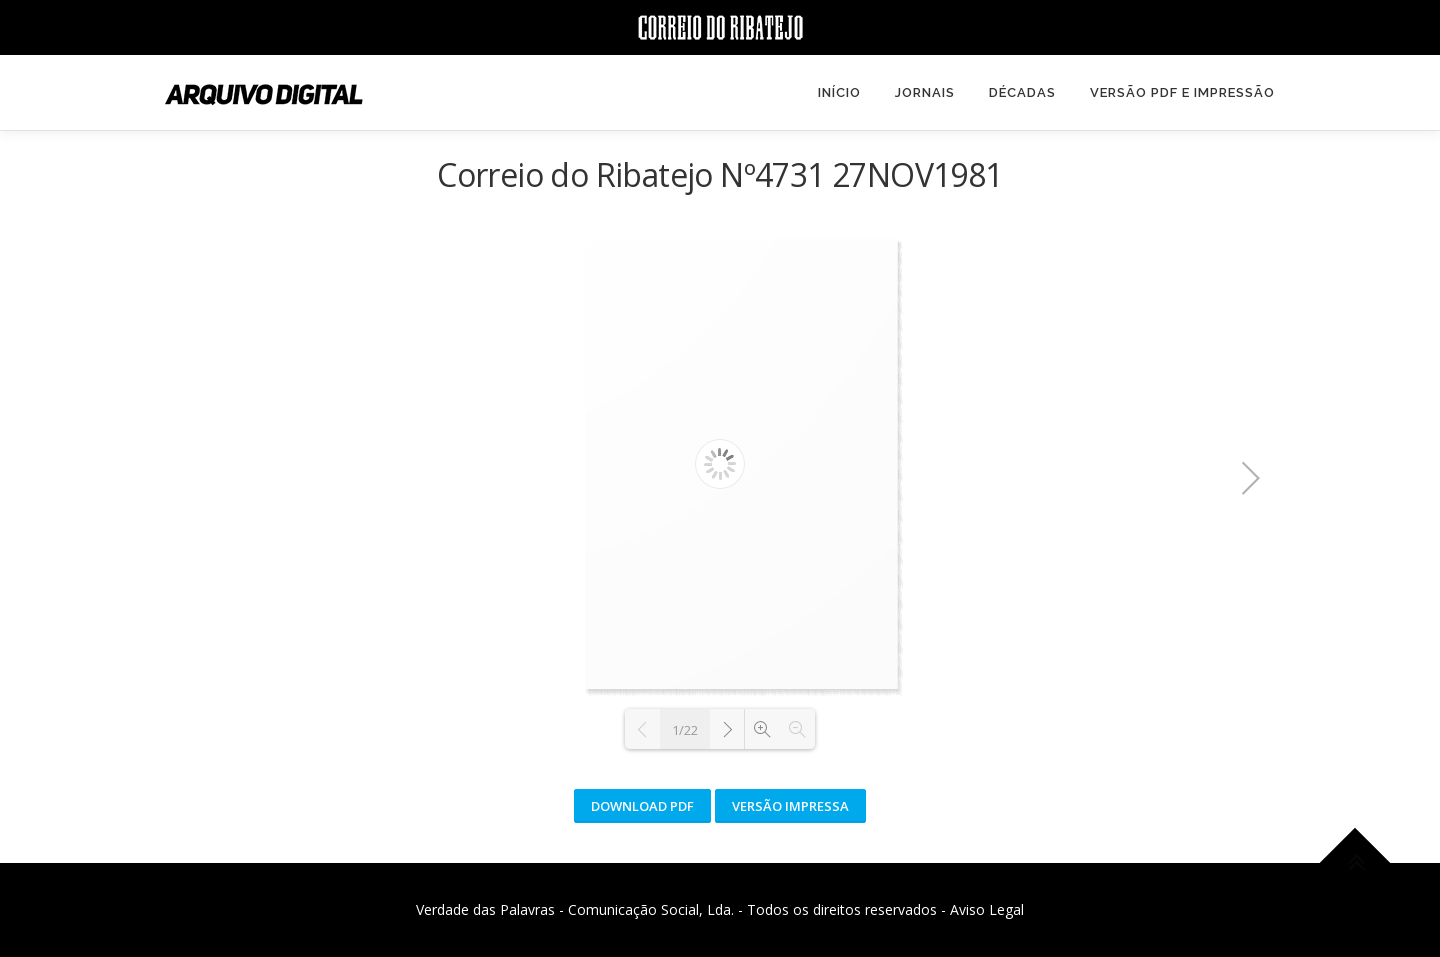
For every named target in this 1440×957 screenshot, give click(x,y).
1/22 (685, 730)
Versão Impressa (790, 806)
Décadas (1022, 92)
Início (839, 92)
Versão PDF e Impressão (1182, 92)
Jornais (925, 92)
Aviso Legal (987, 909)
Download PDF (642, 806)
